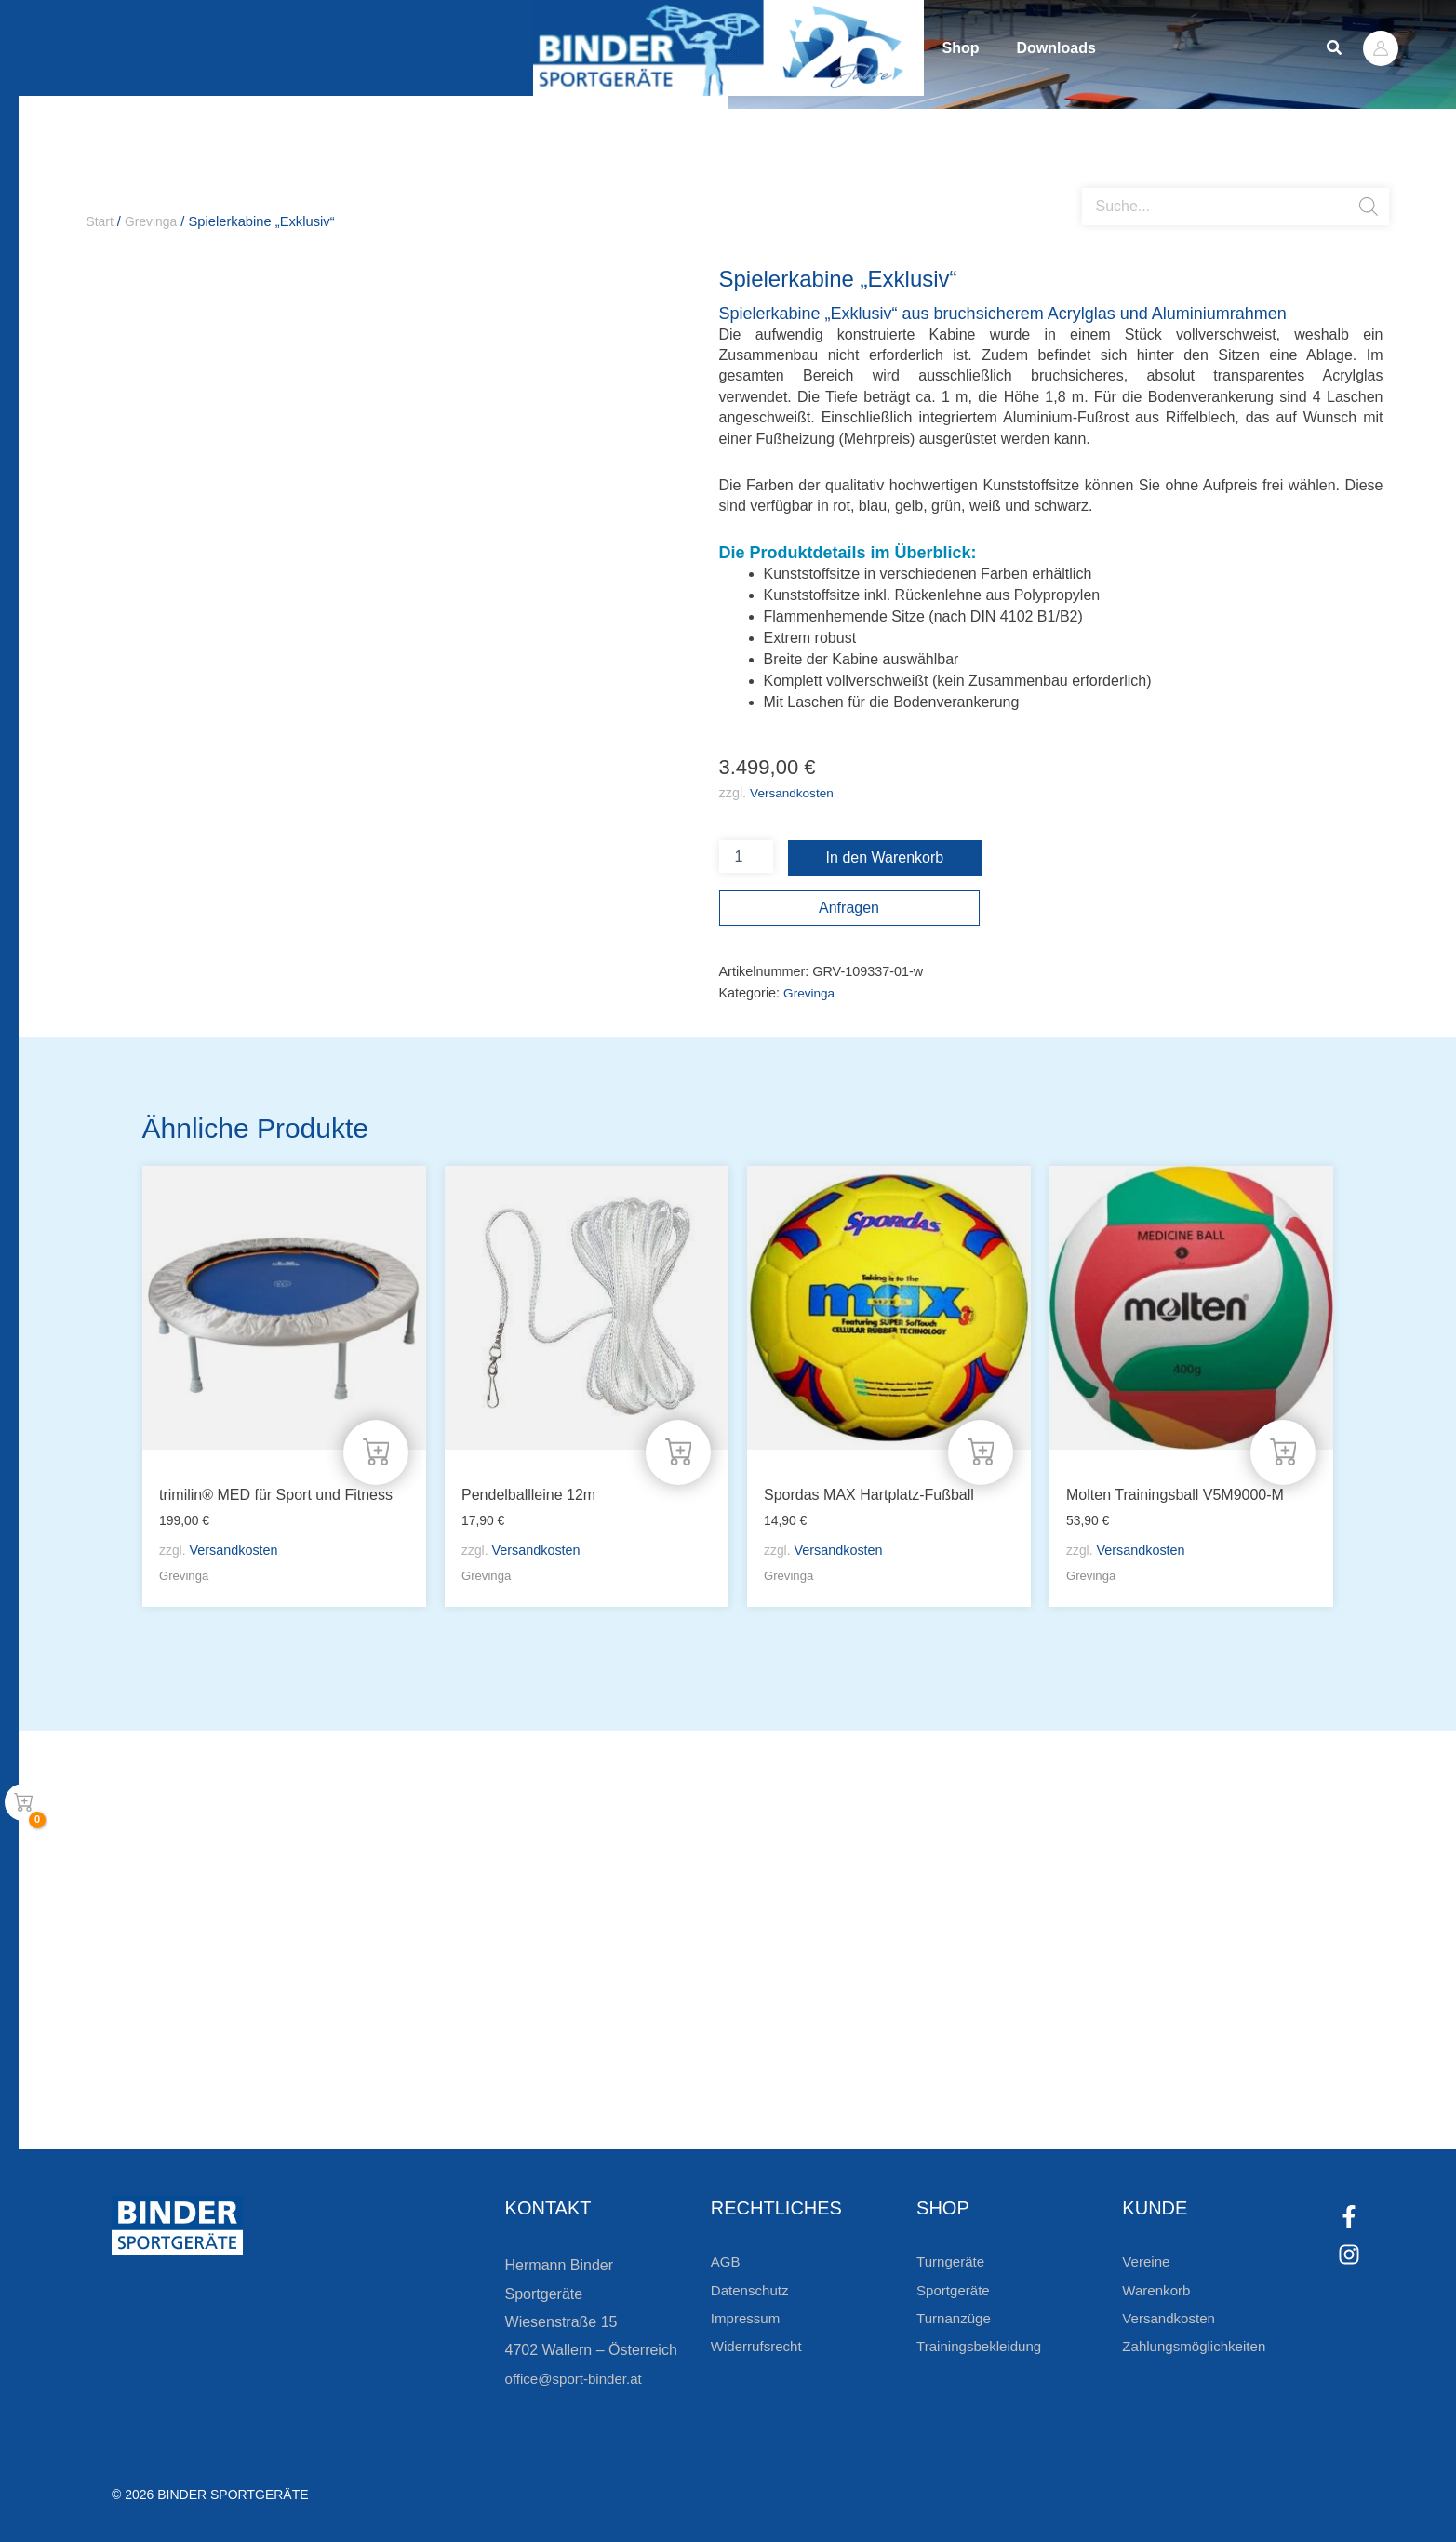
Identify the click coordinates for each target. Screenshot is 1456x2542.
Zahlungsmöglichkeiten (1198, 2346)
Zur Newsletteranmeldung (321, 2083)
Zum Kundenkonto (926, 2083)
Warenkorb (1158, 2290)
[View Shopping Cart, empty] (23, 1802)
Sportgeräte (955, 2290)
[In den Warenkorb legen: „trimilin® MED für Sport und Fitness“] (374, 1448)
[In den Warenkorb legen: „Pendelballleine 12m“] (677, 1448)
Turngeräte (952, 2261)
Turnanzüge (955, 2318)
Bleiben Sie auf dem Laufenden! (384, 2016)
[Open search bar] (1091, 181)
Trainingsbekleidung (982, 2346)
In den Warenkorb (885, 858)
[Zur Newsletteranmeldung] (195, 2083)
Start (101, 221)
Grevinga (154, 221)
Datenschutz (752, 2290)
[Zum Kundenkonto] (831, 2083)
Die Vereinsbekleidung (961, 2016)
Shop (979, 48)
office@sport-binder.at (577, 2379)
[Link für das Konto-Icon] (1380, 48)
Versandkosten (794, 793)
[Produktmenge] (746, 857)
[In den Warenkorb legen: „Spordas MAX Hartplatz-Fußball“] (979, 1448)
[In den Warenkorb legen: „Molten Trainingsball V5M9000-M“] (1282, 1448)
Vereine (1147, 2261)
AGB (726, 2261)
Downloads (1112, 48)
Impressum (747, 2318)
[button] (1335, 48)
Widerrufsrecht (759, 2346)
